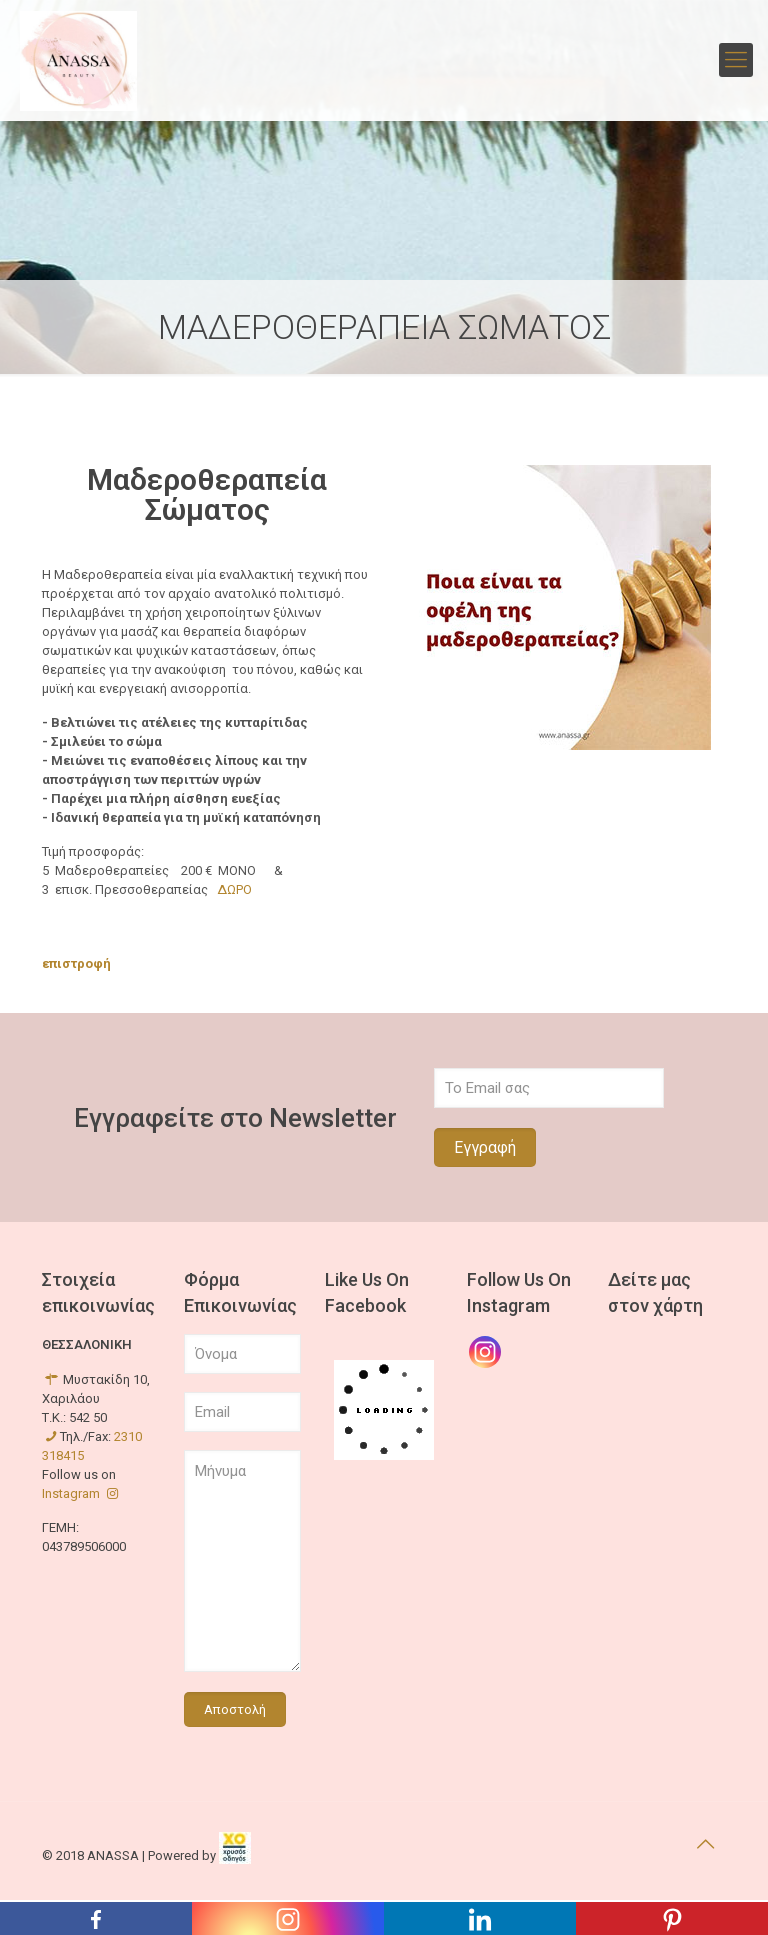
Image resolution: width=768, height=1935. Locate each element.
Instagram (81, 1493)
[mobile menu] (736, 60)
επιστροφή (76, 963)
